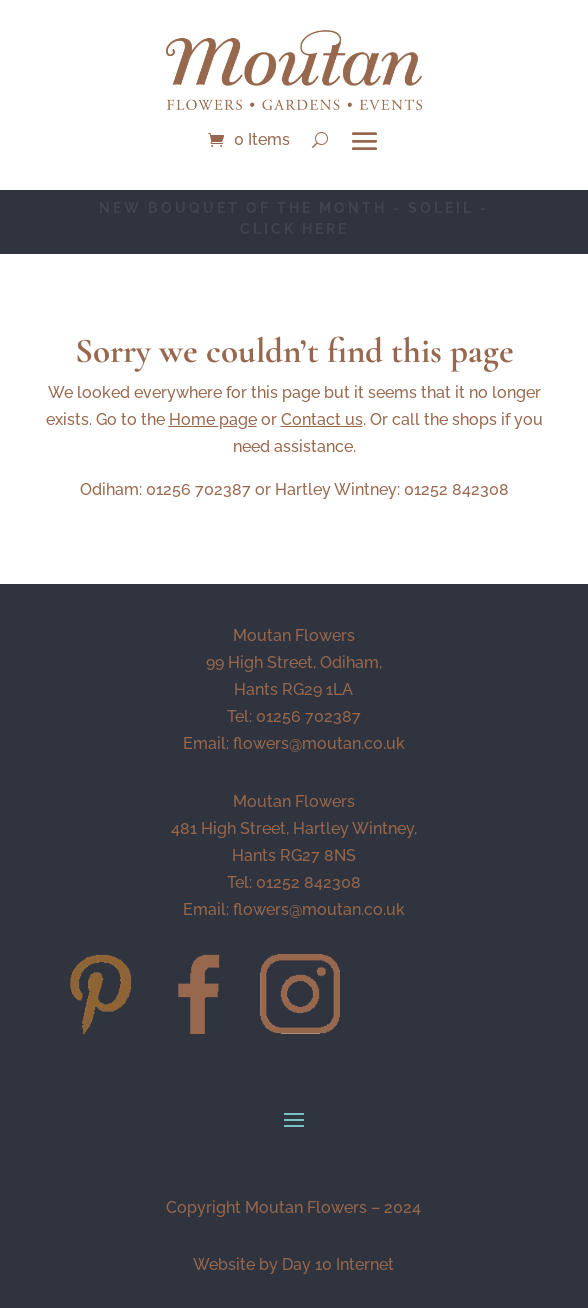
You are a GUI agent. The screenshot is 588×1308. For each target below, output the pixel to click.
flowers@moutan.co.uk (319, 743)
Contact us (322, 419)
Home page (213, 419)
